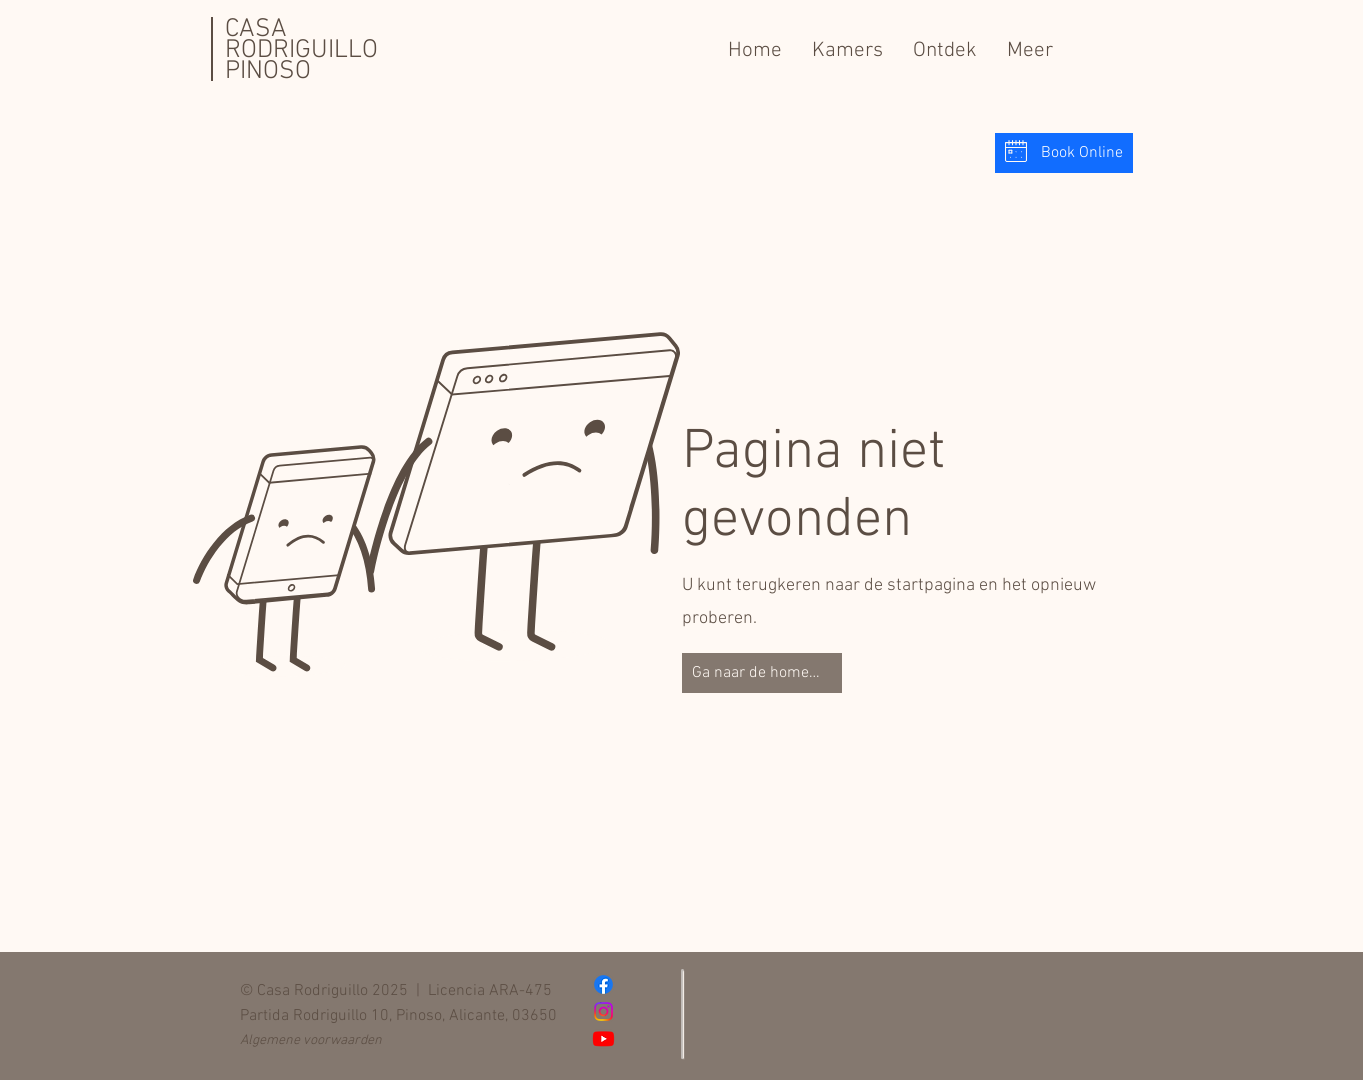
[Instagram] (603, 1011)
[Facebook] (603, 984)
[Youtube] (603, 1038)
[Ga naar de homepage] (762, 673)
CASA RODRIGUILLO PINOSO (301, 50)
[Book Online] (1064, 153)
